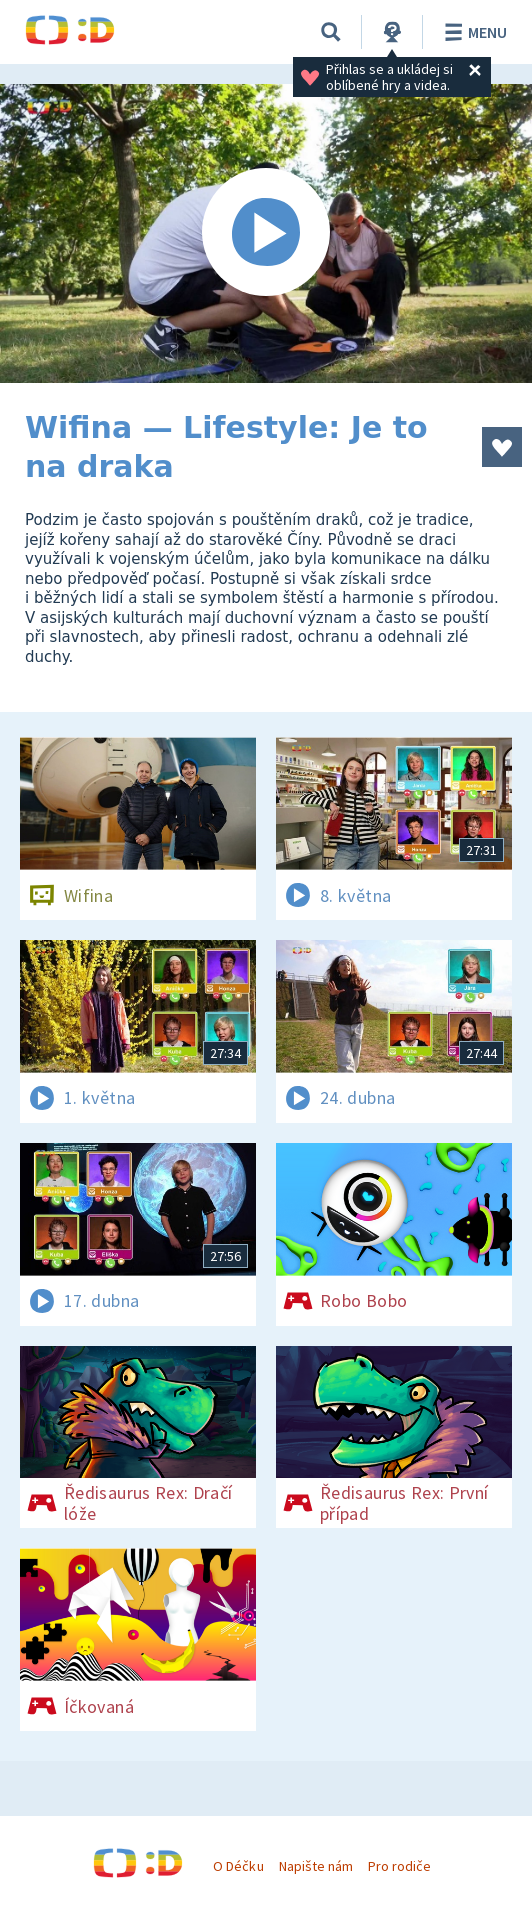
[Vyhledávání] (331, 32)
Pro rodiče (399, 1866)
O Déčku (238, 1866)
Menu (472, 32)
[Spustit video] (266, 233)
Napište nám (316, 1866)
